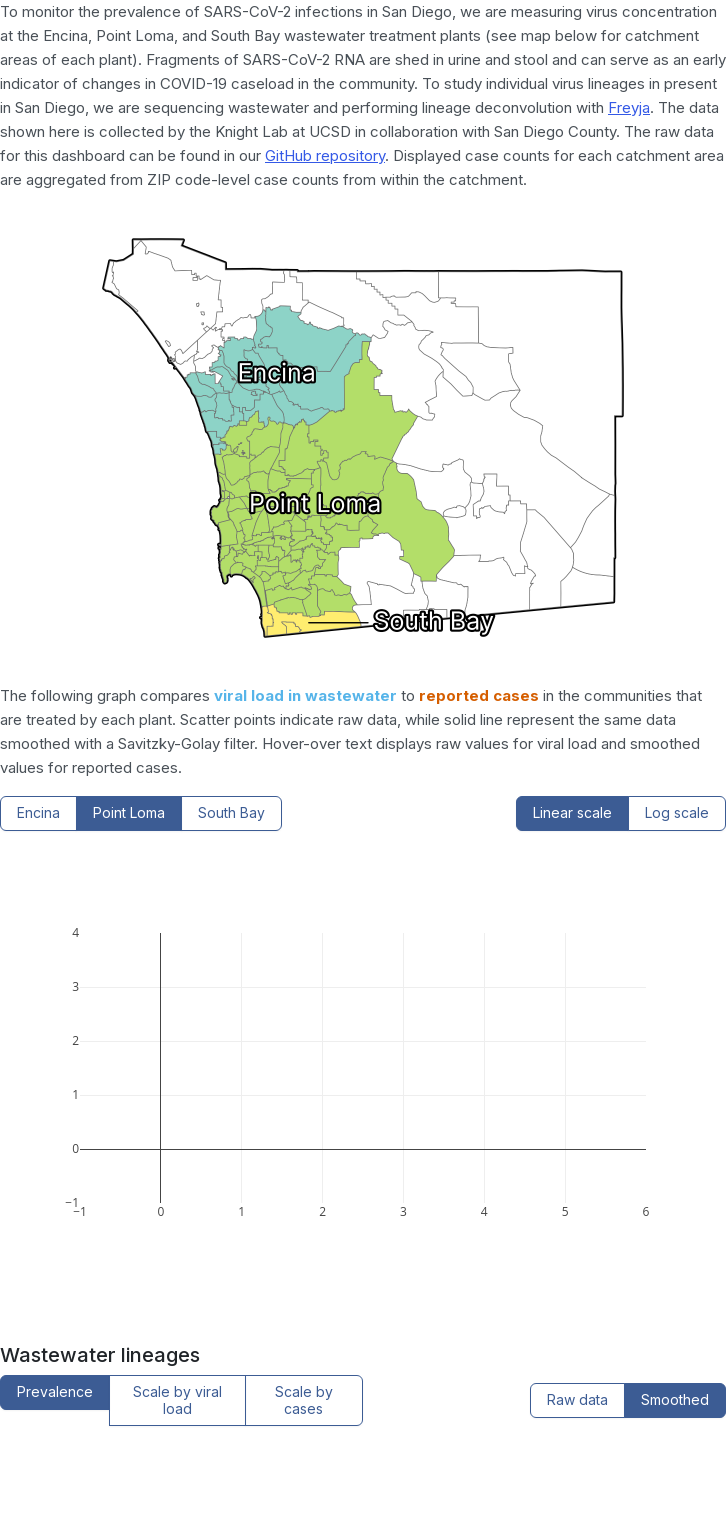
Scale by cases (304, 1400)
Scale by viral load (177, 1400)
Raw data (577, 1399)
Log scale (677, 812)
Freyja (629, 107)
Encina (38, 812)
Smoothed (675, 1399)
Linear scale (572, 812)
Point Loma (129, 812)
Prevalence (55, 1391)
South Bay (231, 812)
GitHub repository (325, 155)
